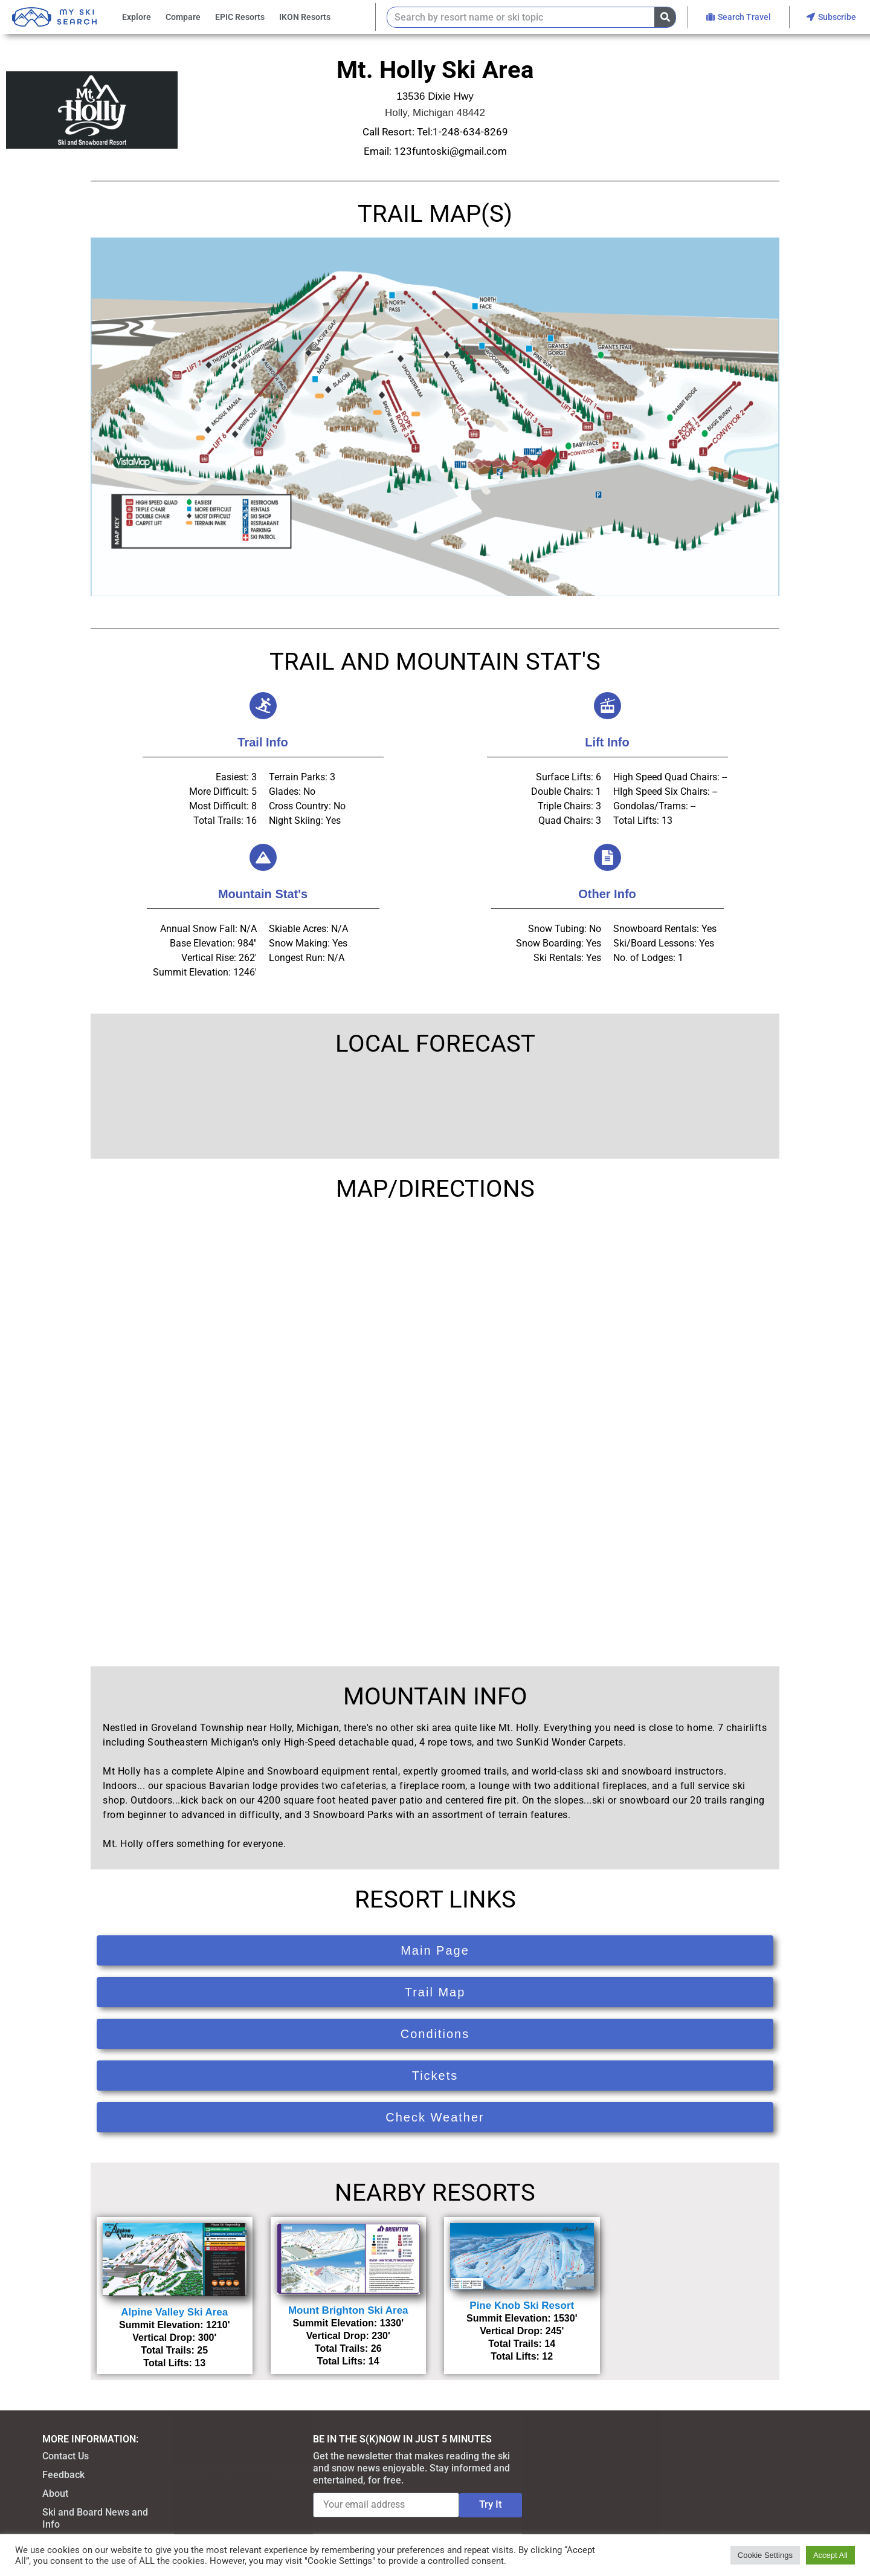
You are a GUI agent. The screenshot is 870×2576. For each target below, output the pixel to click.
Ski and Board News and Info (95, 2518)
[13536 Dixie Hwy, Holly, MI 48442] (435, 1424)
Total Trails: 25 (174, 2350)
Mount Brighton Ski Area (348, 2310)
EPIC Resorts (240, 17)
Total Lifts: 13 (174, 2363)
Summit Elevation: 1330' (348, 2323)
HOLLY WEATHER (435, 1107)
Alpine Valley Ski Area (174, 2312)
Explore (136, 17)
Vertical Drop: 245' (522, 2331)
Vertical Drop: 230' (348, 2336)
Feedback (63, 2475)
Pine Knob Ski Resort (521, 2305)
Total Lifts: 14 (348, 2361)
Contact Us (65, 2456)
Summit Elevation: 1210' (174, 2325)
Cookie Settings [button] (765, 2555)
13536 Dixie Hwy (435, 96)
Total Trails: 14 (521, 2343)
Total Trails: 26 (348, 2348)
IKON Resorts (304, 17)
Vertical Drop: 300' (174, 2337)
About (55, 2493)
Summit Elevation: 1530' (521, 2318)
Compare (183, 17)
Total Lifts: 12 (522, 2356)
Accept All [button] (830, 2555)
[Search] (664, 17)
